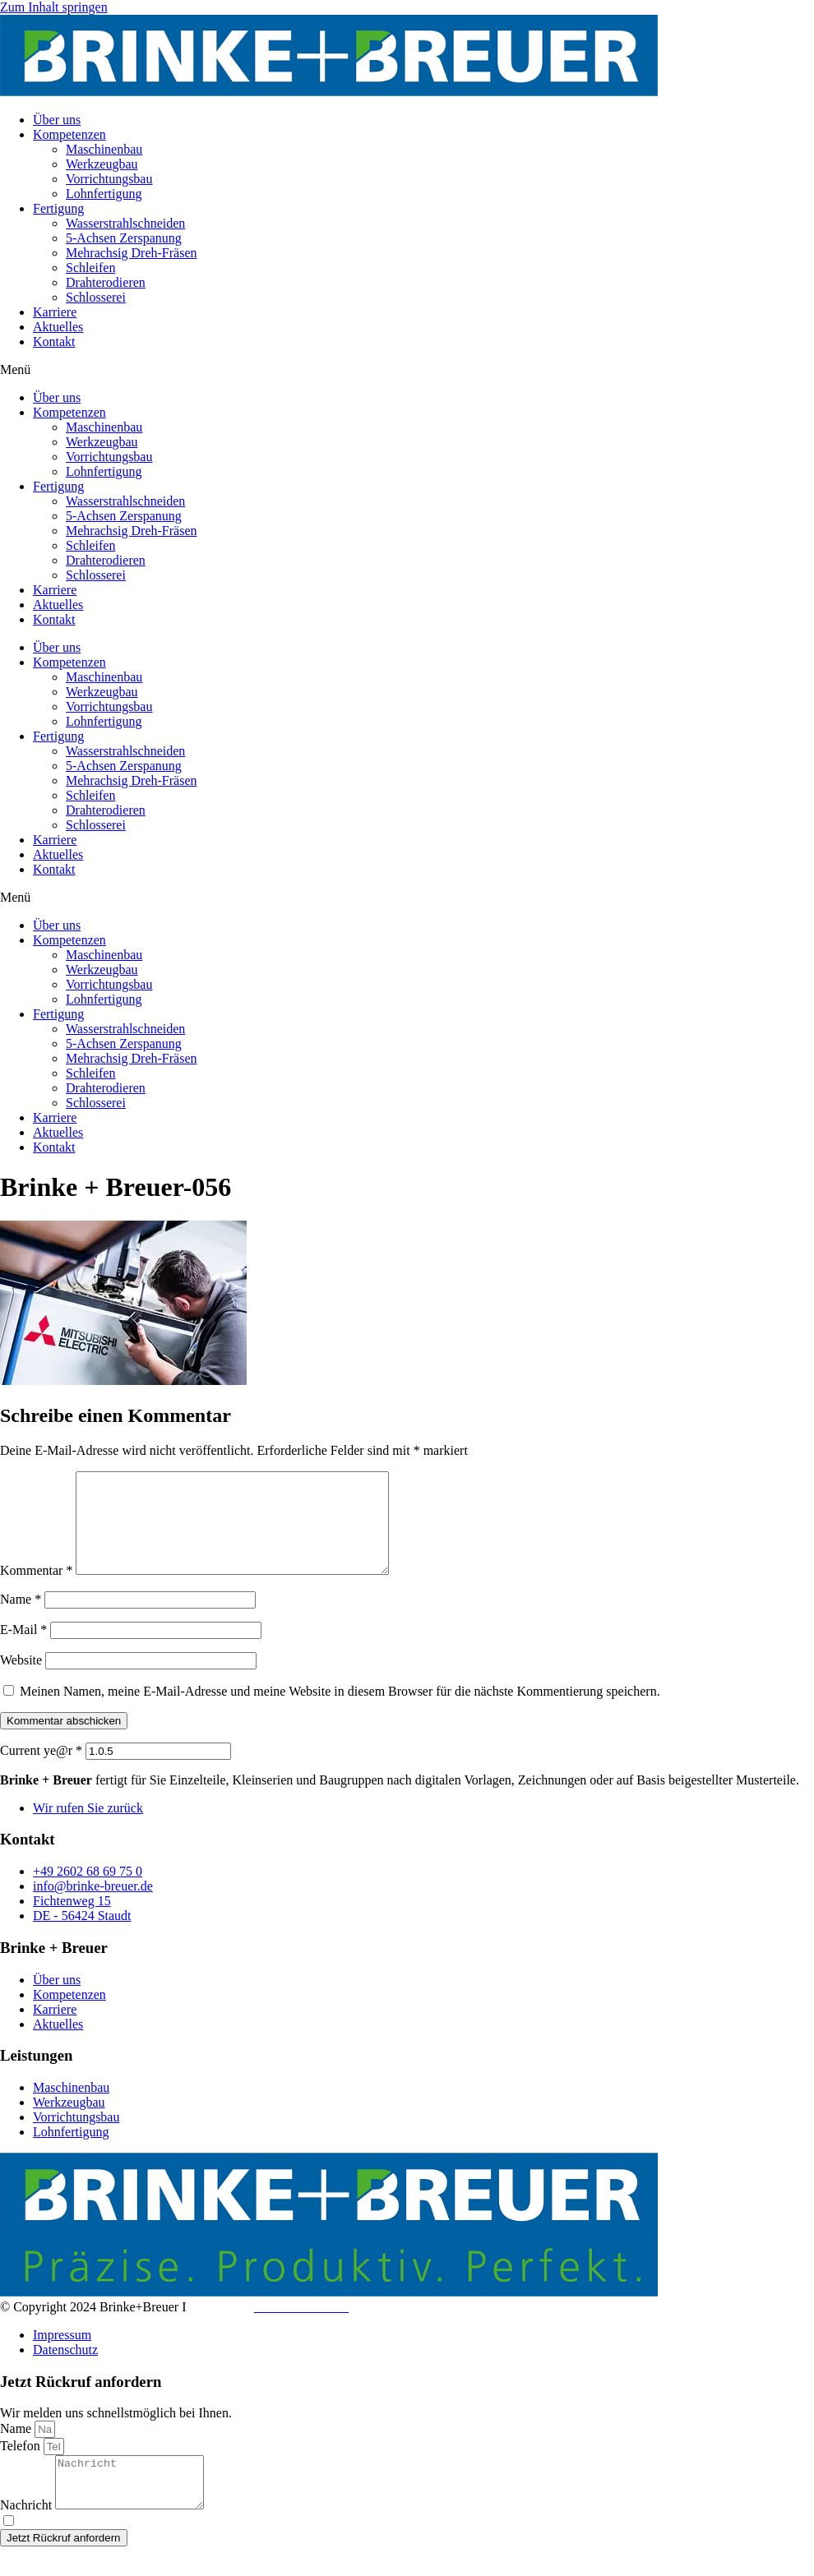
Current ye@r (41, 1770)
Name (20, 1619)
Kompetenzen (69, 134)
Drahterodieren (106, 282)
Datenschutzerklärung (213, 2551)
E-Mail (23, 1649)
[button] (407, 369)
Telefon (22, 2465)
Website (21, 1680)
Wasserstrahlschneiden (125, 223)
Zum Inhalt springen (54, 7)
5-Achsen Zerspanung (124, 238)
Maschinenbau (104, 149)
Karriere (54, 312)
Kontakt (54, 342)
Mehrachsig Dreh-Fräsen (131, 253)
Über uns (57, 120)
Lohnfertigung (103, 194)
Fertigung (58, 208)
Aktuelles (58, 327)
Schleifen (90, 268)
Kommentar (36, 1590)
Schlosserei (96, 297)
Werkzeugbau (102, 164)
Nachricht (27, 2534)
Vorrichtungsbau (109, 179)
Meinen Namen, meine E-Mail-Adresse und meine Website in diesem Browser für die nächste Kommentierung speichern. (340, 1711)
